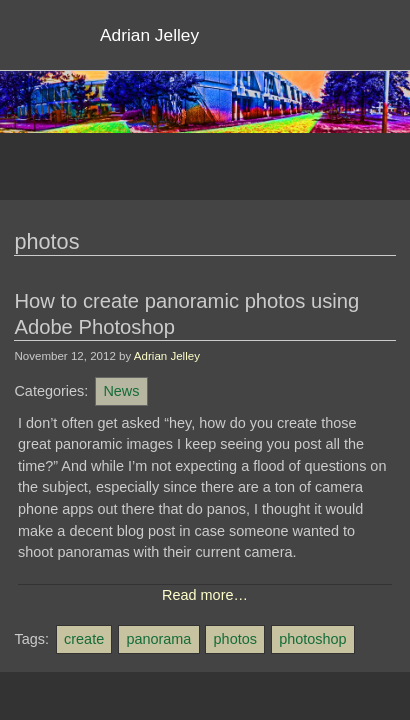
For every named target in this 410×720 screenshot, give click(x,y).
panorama (158, 639)
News (121, 391)
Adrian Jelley (167, 356)
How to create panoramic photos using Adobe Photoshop (186, 314)
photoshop (312, 639)
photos (235, 639)
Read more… (205, 595)
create (84, 639)
